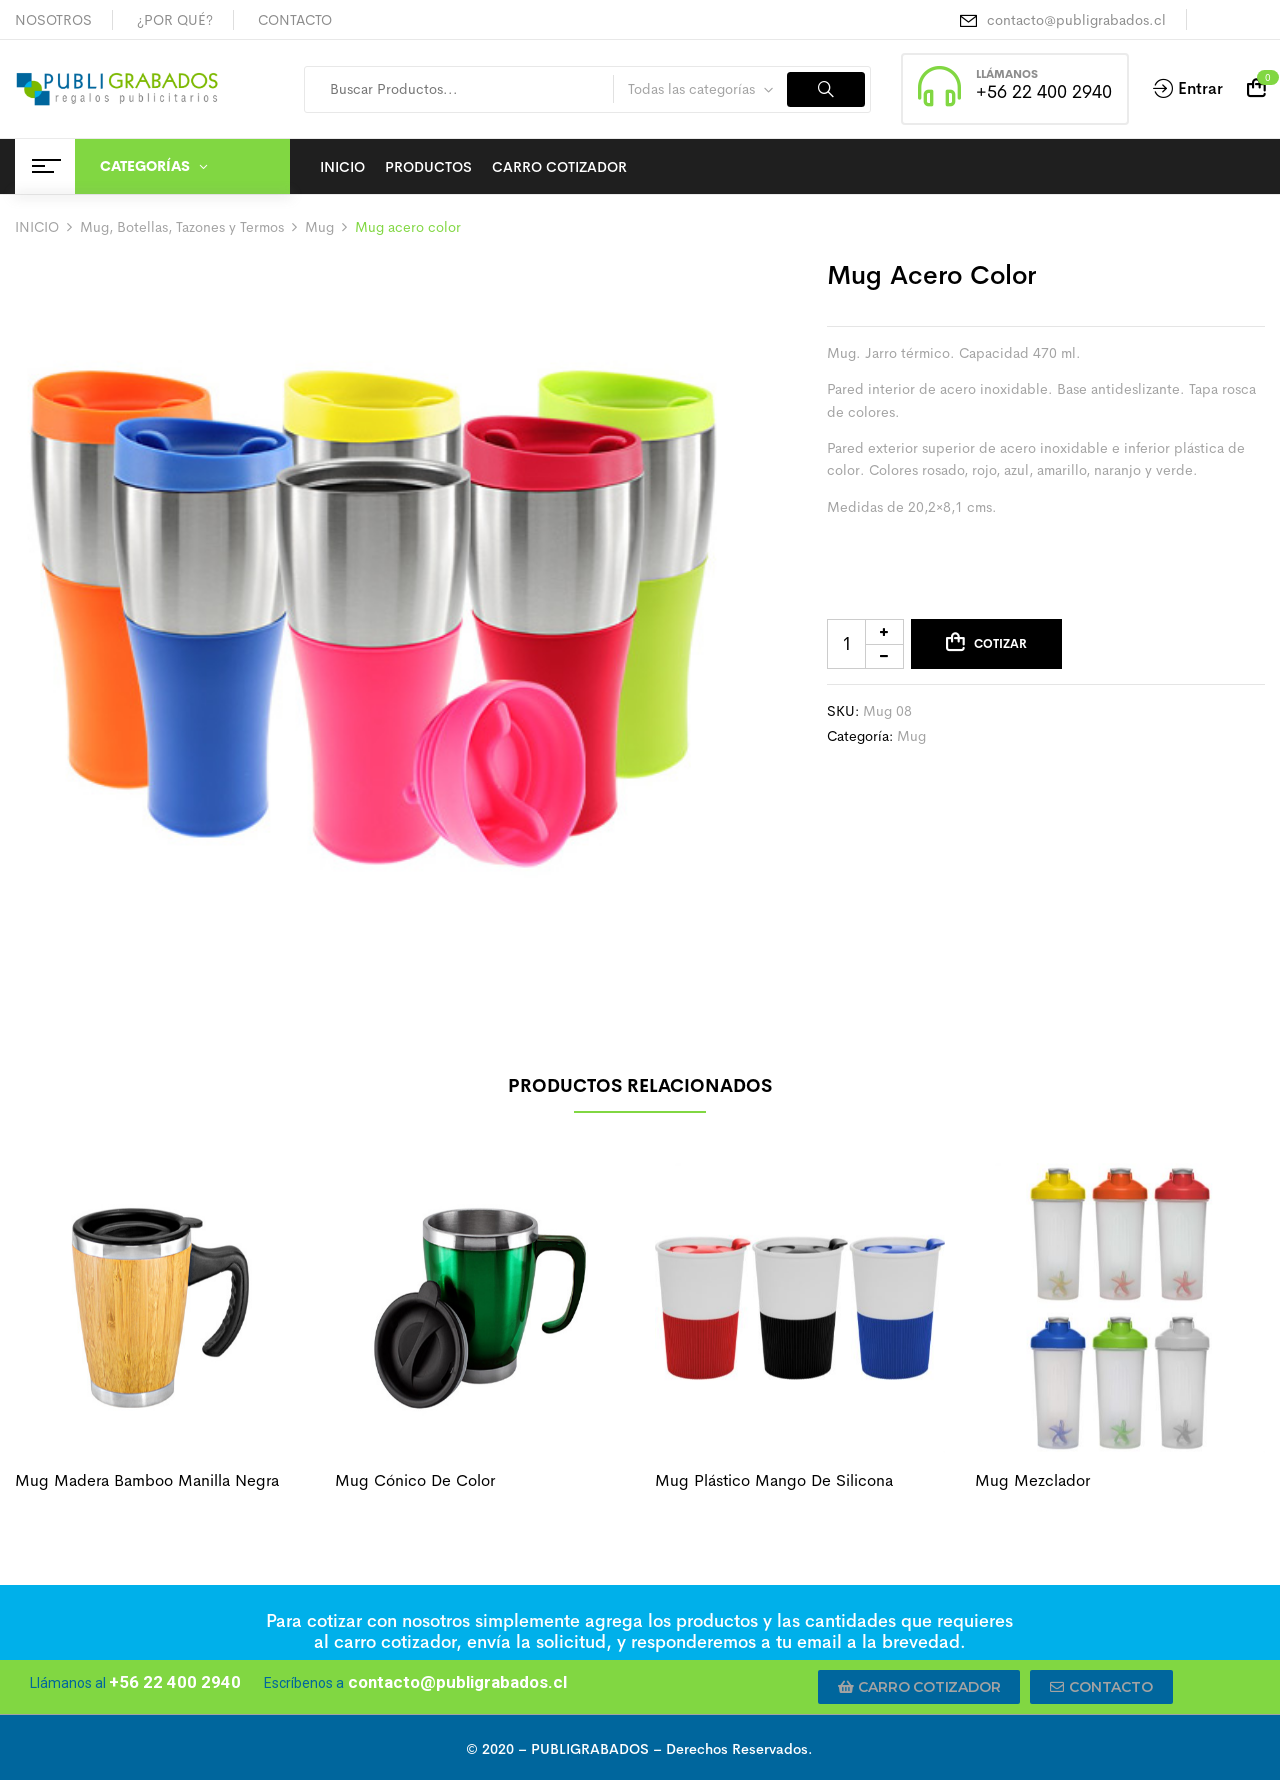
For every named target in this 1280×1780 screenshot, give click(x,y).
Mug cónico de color (415, 1480)
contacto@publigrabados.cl (1076, 20)
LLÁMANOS (1007, 74)
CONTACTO (295, 20)
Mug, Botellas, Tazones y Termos (182, 227)
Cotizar (1000, 644)
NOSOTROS (53, 20)
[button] (919, 1687)
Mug (319, 227)
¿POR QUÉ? (175, 20)
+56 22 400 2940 (1044, 92)
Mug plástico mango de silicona (774, 1480)
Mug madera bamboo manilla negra (147, 1480)
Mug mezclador (1032, 1480)
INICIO (37, 227)
